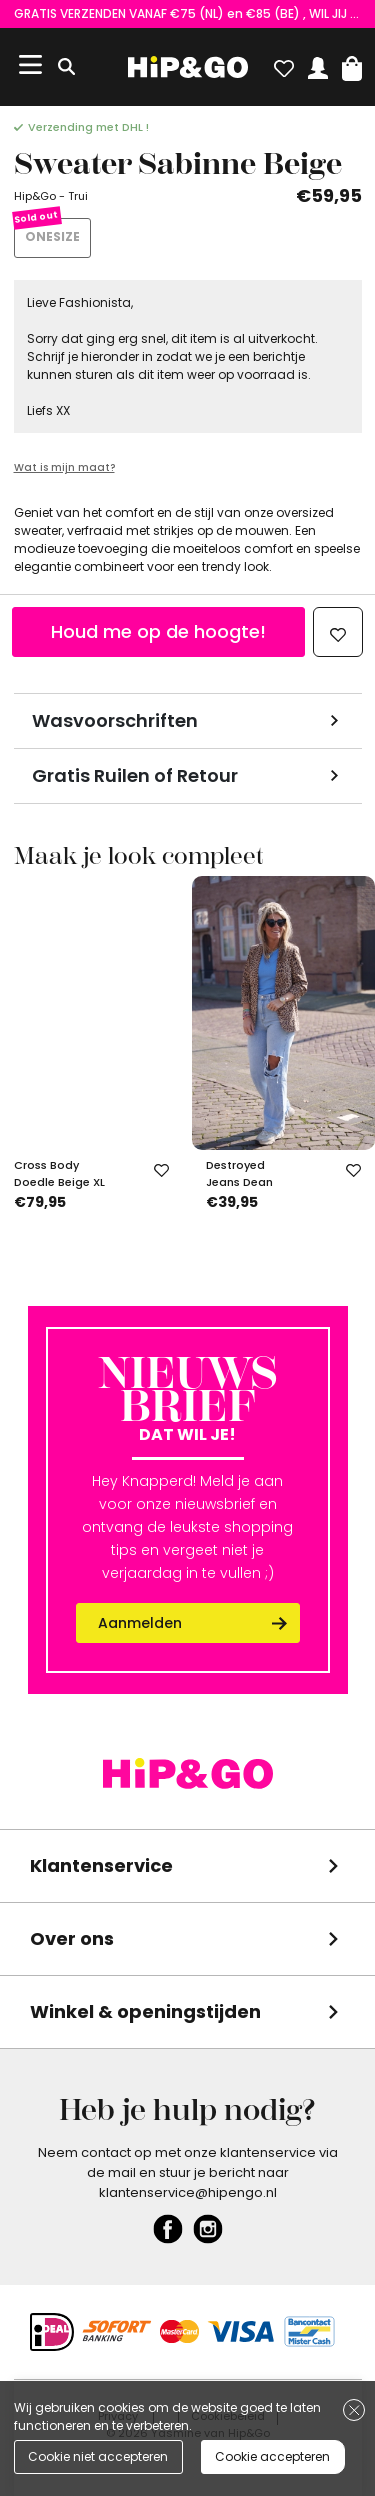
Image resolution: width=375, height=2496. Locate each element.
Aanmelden (140, 1623)
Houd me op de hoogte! (158, 631)
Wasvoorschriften (115, 720)
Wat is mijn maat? (64, 467)
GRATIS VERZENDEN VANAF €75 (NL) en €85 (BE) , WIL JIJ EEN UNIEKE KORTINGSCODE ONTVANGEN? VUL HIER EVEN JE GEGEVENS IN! (188, 13)
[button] (352, 64)
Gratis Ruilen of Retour (135, 775)
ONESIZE (52, 236)
